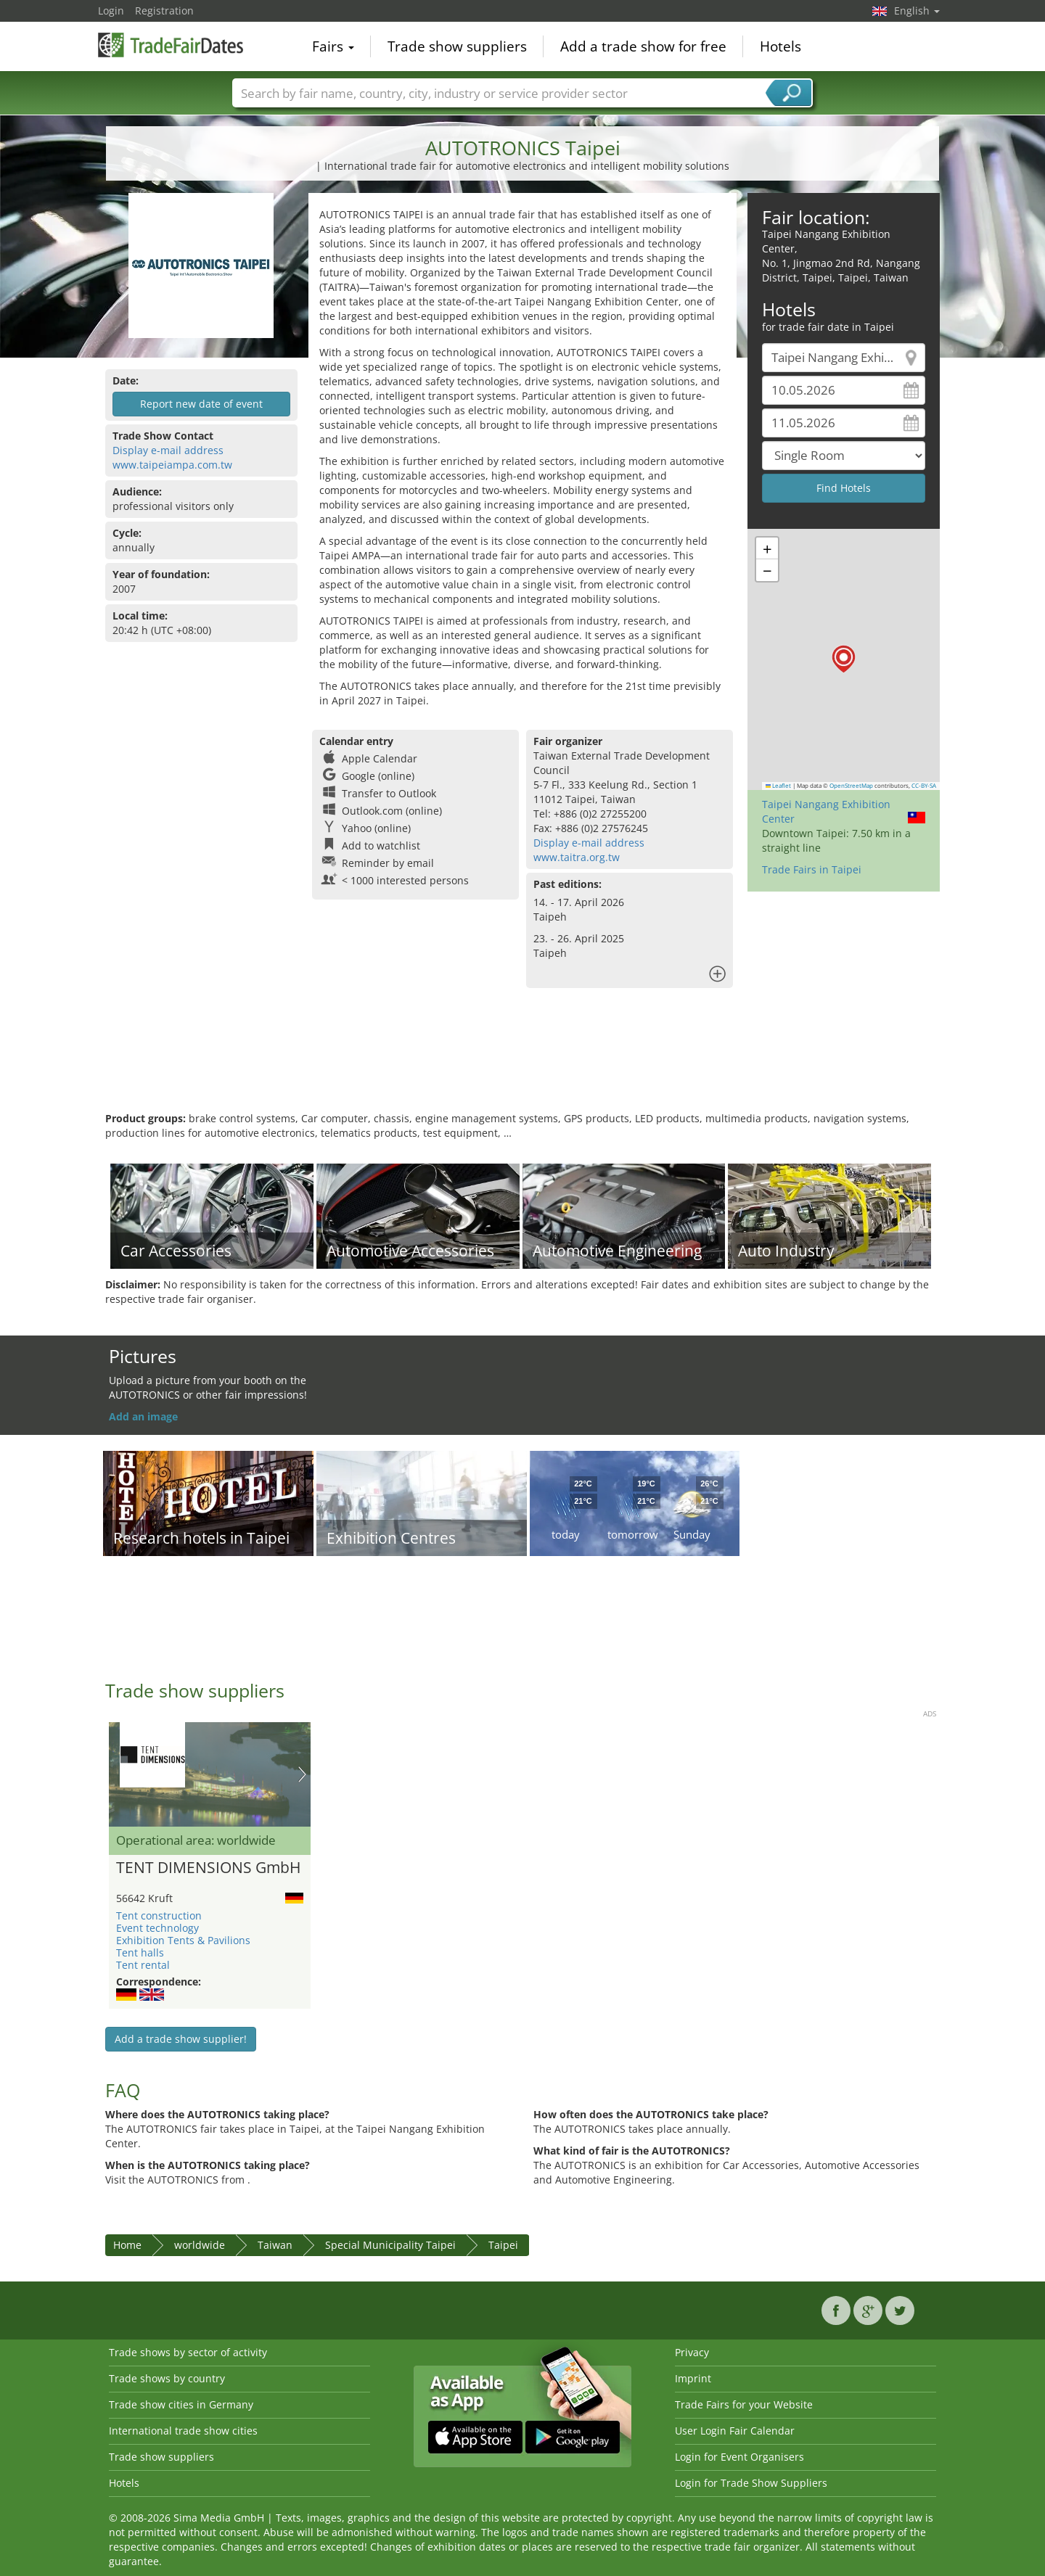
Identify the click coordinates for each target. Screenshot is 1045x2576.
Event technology (157, 1928)
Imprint (693, 2378)
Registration (164, 10)
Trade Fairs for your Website (744, 2404)
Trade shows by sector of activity (188, 2352)
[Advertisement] (522, 1064)
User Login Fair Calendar (735, 2430)
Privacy (692, 2352)
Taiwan (275, 2245)
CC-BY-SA (923, 785)
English (917, 10)
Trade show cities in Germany (181, 2404)
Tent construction (159, 1915)
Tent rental (143, 1965)
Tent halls (140, 1952)
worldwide (199, 2245)
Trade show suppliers (457, 46)
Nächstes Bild (302, 1774)
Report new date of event (201, 404)
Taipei (503, 2245)
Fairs (333, 46)
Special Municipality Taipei (390, 2245)
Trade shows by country (167, 2378)
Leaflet (779, 785)
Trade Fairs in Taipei (811, 869)
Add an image (143, 1416)
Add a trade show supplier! (181, 2039)
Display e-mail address (168, 450)
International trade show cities (183, 2430)
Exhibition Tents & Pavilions (183, 1940)
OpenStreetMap (851, 785)
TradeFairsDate (170, 44)
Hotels (780, 46)
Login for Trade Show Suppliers (751, 2483)
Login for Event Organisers (739, 2457)
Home (127, 2245)
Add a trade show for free (643, 46)
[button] (843, 659)
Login (111, 10)
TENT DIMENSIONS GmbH (208, 1868)
